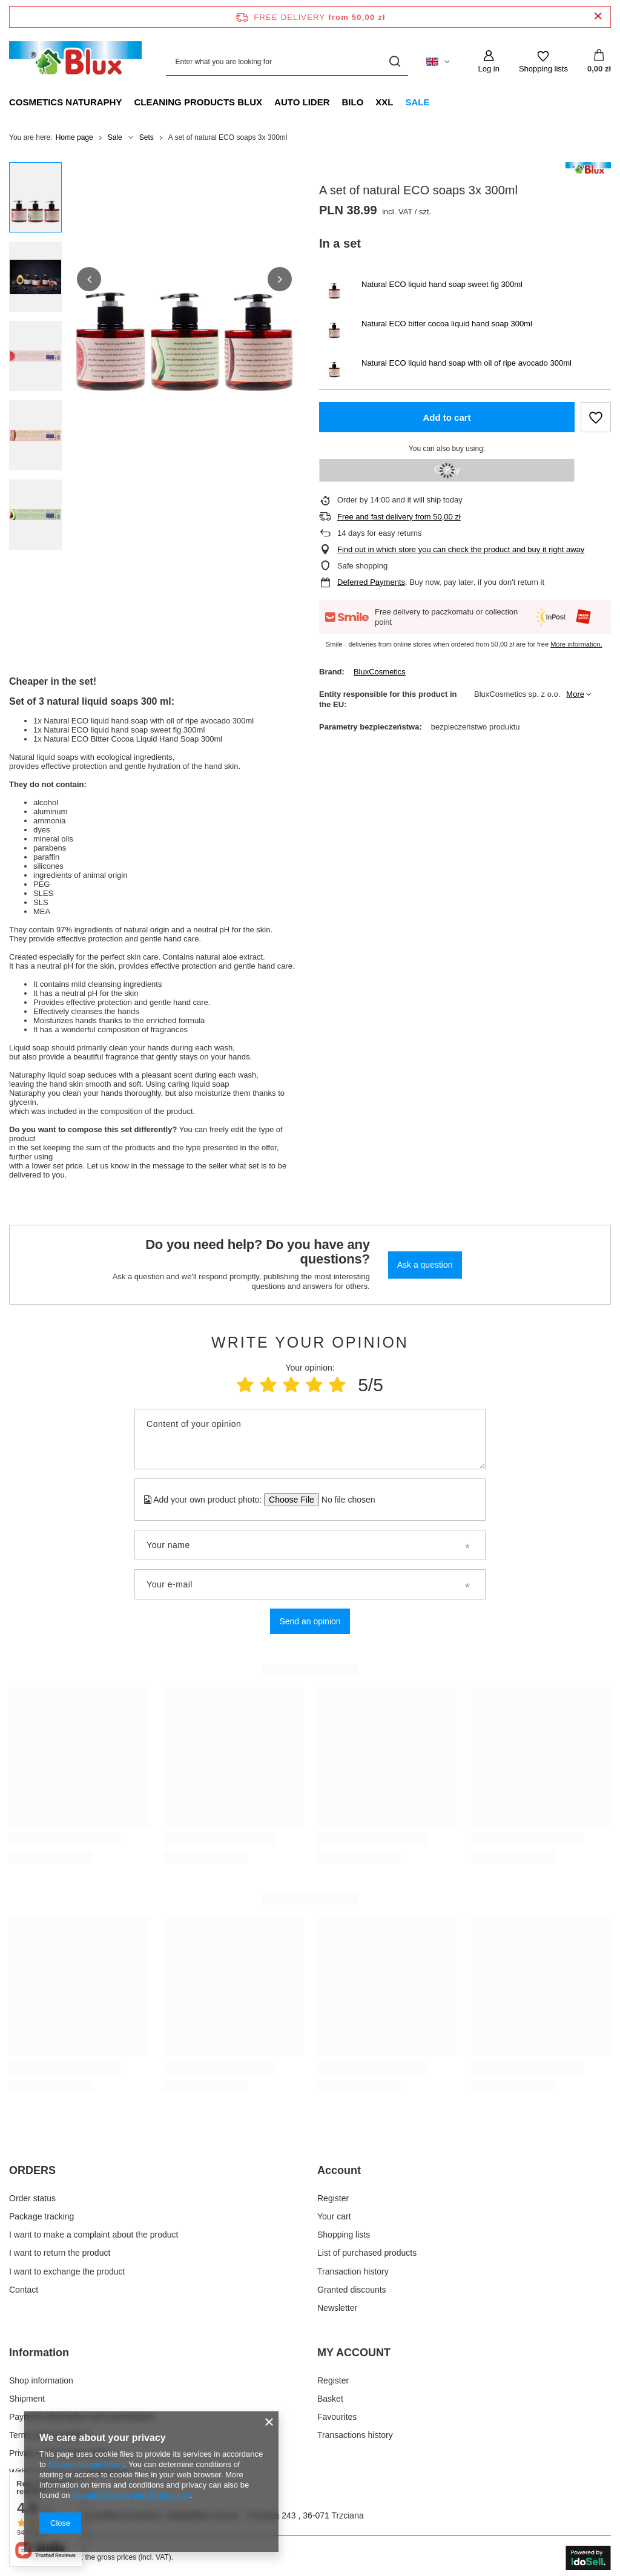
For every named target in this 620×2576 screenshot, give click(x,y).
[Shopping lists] (543, 61)
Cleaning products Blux (198, 102)
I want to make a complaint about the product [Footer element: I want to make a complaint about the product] (93, 2234)
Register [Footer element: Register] (333, 2198)
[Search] (394, 61)
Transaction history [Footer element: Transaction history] (353, 2271)
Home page (74, 137)
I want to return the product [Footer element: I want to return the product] (59, 2253)
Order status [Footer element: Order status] (32, 2198)
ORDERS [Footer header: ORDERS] (32, 2170)
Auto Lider (301, 102)
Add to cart (446, 417)
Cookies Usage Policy (86, 2464)
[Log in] (488, 61)
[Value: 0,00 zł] (599, 61)
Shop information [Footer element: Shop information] (41, 2380)
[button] (89, 279)
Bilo (352, 102)
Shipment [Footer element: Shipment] (27, 2398)
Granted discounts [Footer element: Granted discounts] (351, 2289)
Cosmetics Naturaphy (65, 102)
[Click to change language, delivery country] (437, 62)
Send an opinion (309, 1621)
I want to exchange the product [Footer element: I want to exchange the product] (67, 2271)
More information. (576, 644)
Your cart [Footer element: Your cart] (334, 2216)
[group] (184, 278)
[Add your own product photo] (344, 1499)
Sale (418, 102)
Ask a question (425, 1265)
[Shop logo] (75, 61)
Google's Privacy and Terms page (131, 2495)
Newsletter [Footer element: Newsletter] (337, 2308)
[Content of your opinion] (310, 1439)
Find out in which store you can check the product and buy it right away (460, 549)
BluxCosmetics (380, 671)
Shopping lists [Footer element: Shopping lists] (343, 2234)
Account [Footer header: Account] (339, 2170)
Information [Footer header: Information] (39, 2353)
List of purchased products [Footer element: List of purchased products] (367, 2253)
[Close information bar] (598, 17)
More (575, 694)
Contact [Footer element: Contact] (23, 2289)
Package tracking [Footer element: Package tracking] (41, 2216)
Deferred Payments (371, 582)
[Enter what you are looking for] (287, 61)
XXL (384, 102)
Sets (146, 137)
